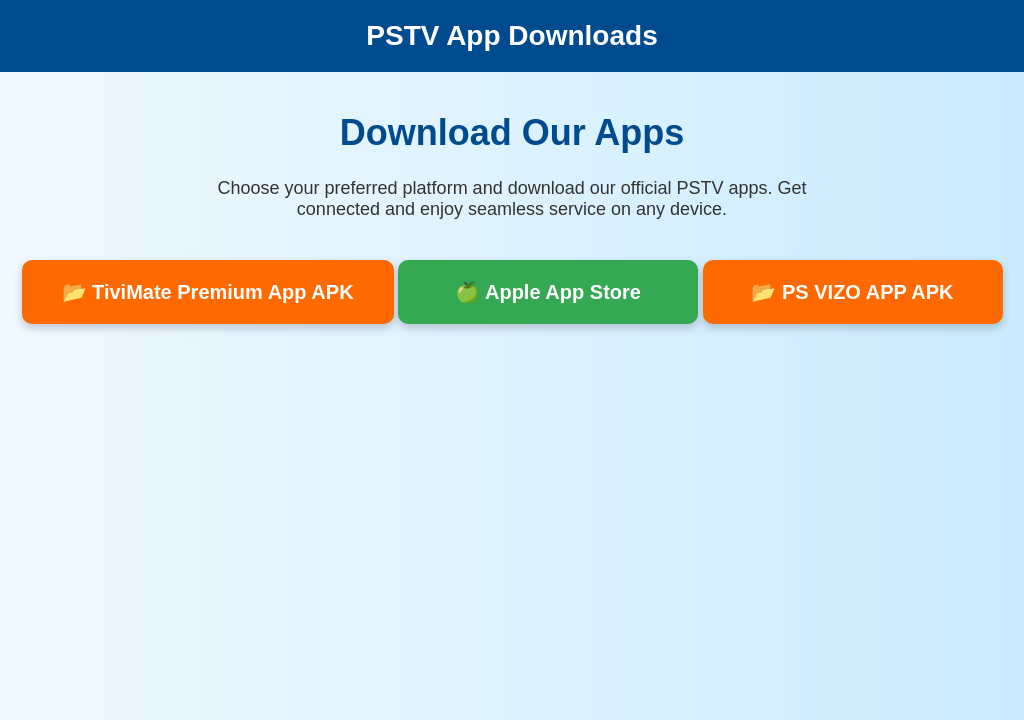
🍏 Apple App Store (548, 292)
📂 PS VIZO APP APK (852, 292)
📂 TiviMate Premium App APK (208, 292)
